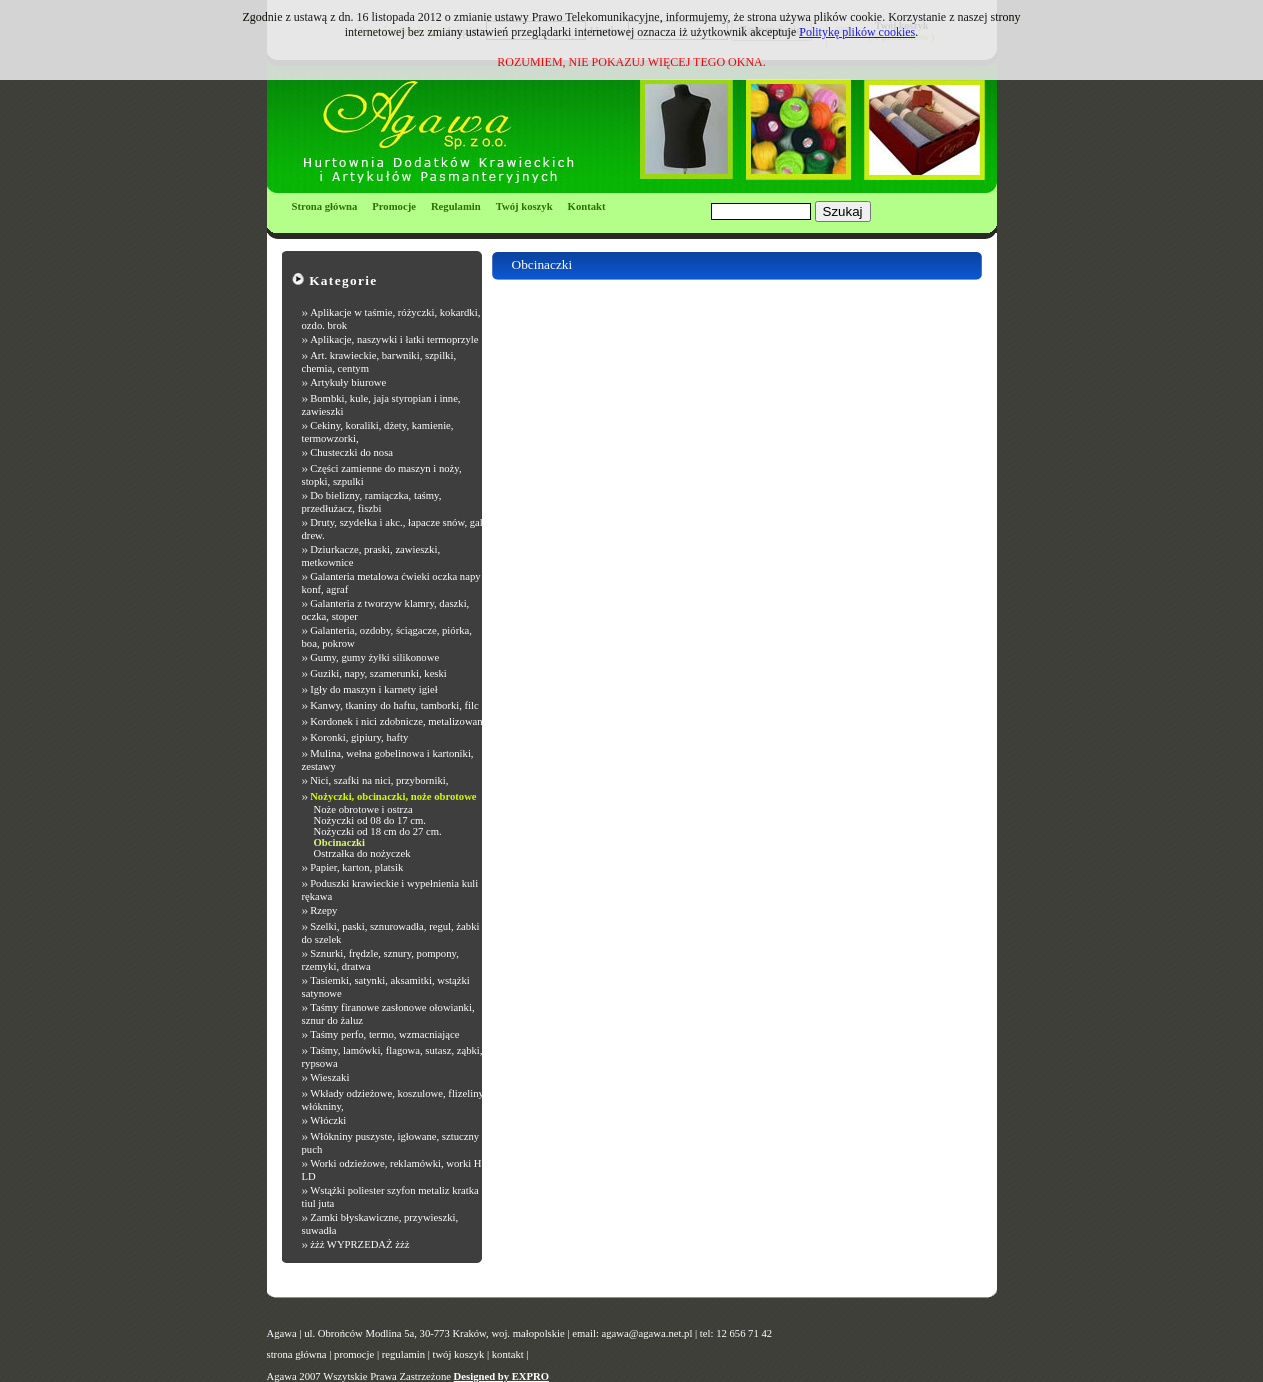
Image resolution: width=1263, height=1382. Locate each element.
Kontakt (587, 206)
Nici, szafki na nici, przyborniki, (379, 780)
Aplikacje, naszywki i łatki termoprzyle (394, 339)
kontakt (508, 1354)
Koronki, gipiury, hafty (359, 737)
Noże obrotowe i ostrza (363, 809)
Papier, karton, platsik (356, 867)
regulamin (403, 1354)
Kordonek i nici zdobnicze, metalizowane (398, 721)
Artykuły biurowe (348, 382)
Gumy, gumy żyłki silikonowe (374, 657)
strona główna (297, 1354)
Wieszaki (329, 1077)
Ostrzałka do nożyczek (362, 853)
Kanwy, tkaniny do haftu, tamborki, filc (394, 705)
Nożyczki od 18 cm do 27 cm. (378, 831)
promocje (354, 1354)
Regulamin (456, 206)
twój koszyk (458, 1354)
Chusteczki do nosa (351, 452)
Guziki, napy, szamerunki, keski (378, 673)
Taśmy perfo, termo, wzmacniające (384, 1034)
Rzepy (323, 910)
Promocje (394, 206)
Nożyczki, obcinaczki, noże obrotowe (393, 796)
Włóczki (328, 1120)
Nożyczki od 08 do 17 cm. (370, 820)
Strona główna (325, 206)
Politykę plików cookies (857, 32)
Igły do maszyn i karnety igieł (374, 689)
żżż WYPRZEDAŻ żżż (359, 1244)
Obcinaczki (340, 842)
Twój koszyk (524, 206)
